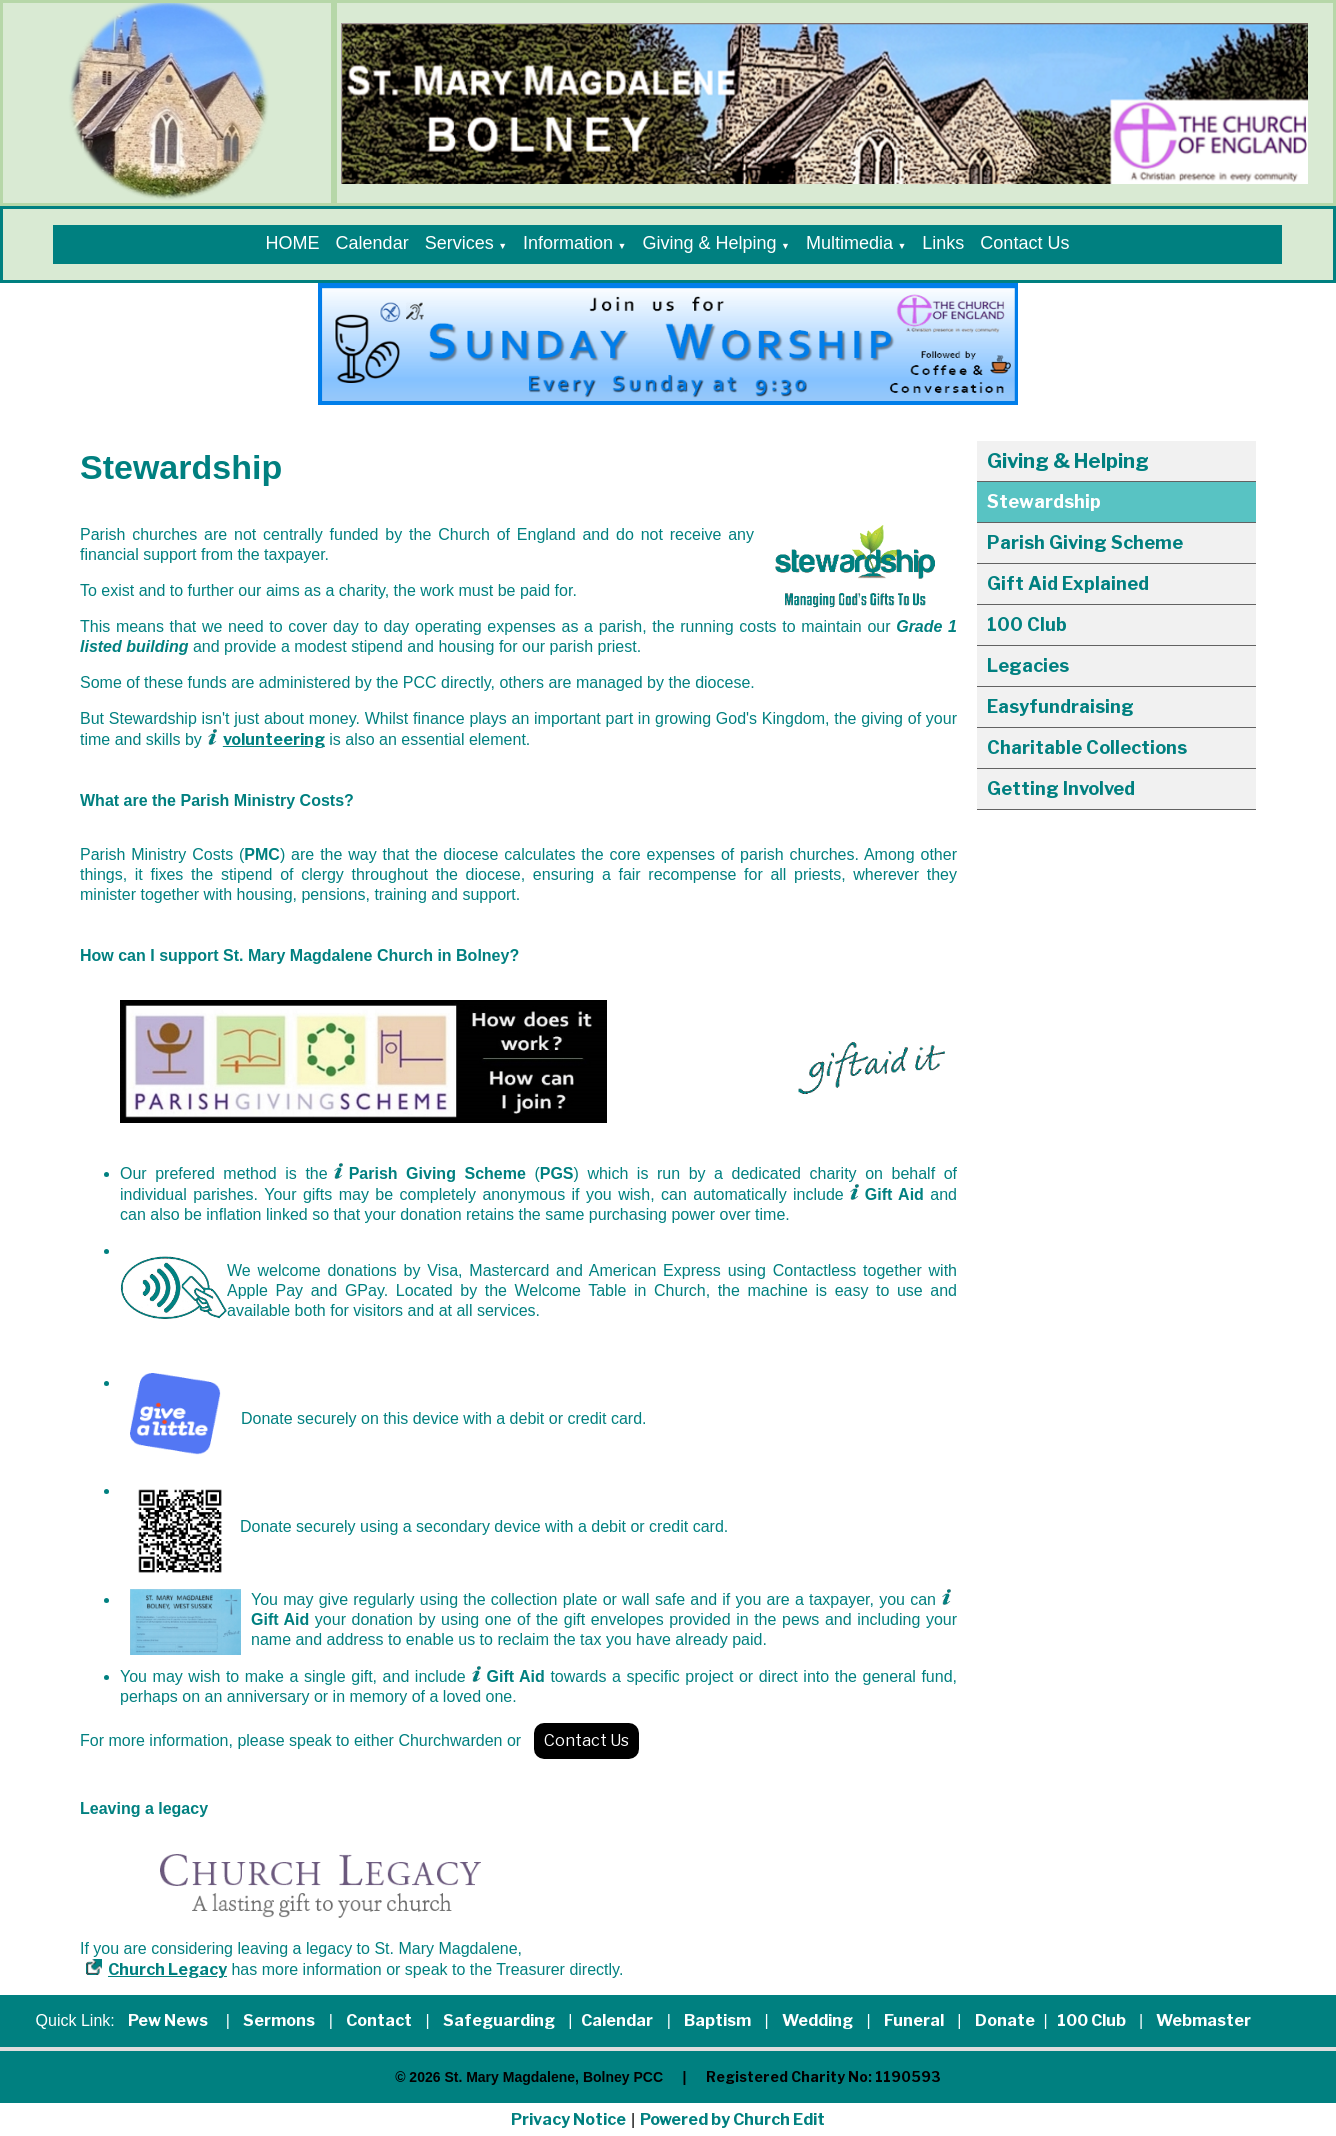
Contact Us (1024, 243)
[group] (668, 344)
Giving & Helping (709, 243)
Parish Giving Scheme (1085, 542)
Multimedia (849, 243)
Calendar (372, 243)
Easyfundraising (1060, 706)
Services (459, 243)
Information (568, 243)
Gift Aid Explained (1068, 583)
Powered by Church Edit (732, 2119)
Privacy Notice (568, 2119)
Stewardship (1044, 501)
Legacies (1028, 665)
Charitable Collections (1087, 747)
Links (943, 243)
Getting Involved (1061, 788)
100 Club (1027, 624)
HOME (293, 243)
